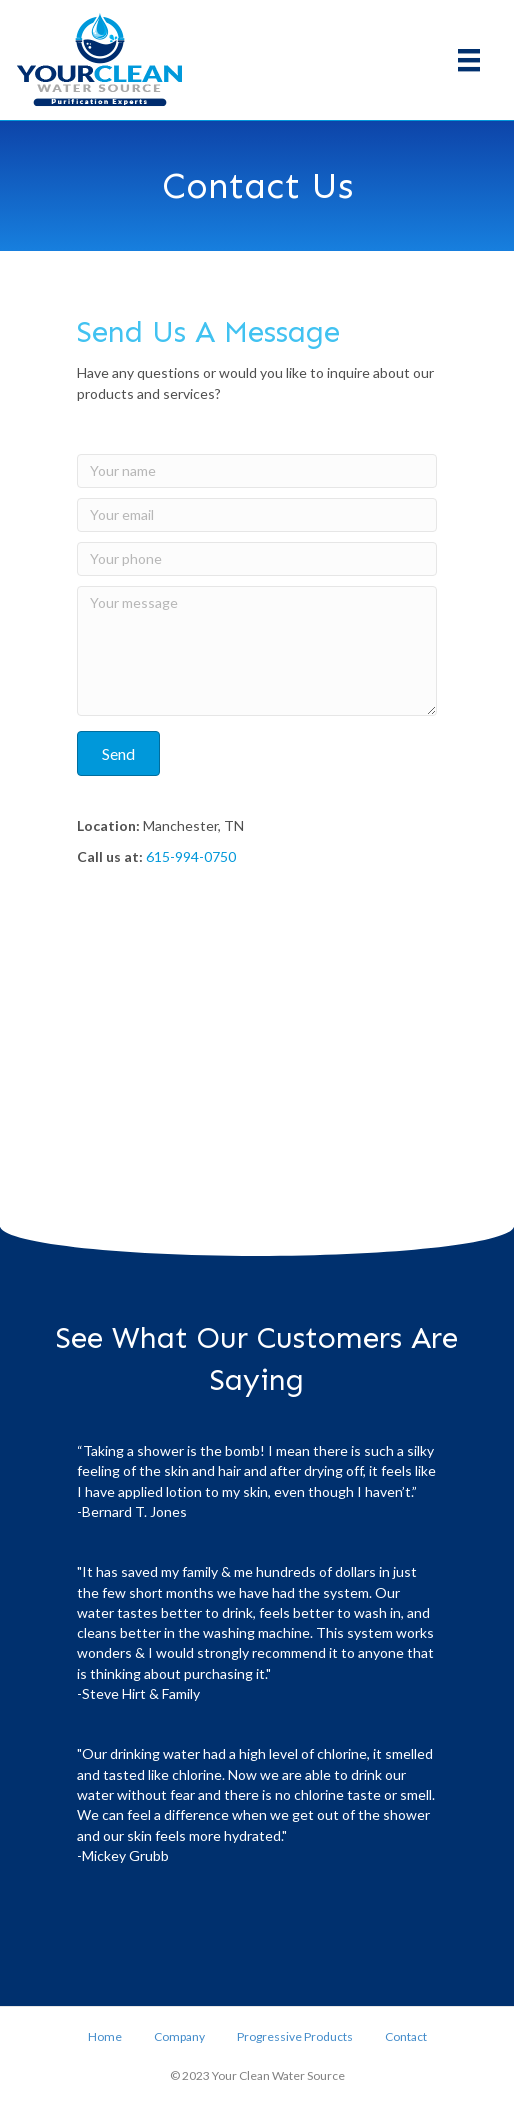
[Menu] (469, 59)
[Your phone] (257, 559)
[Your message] (257, 651)
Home (105, 2036)
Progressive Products (295, 2036)
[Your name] (257, 471)
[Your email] (257, 515)
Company (179, 2036)
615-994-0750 (191, 856)
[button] (118, 753)
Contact (406, 2036)
